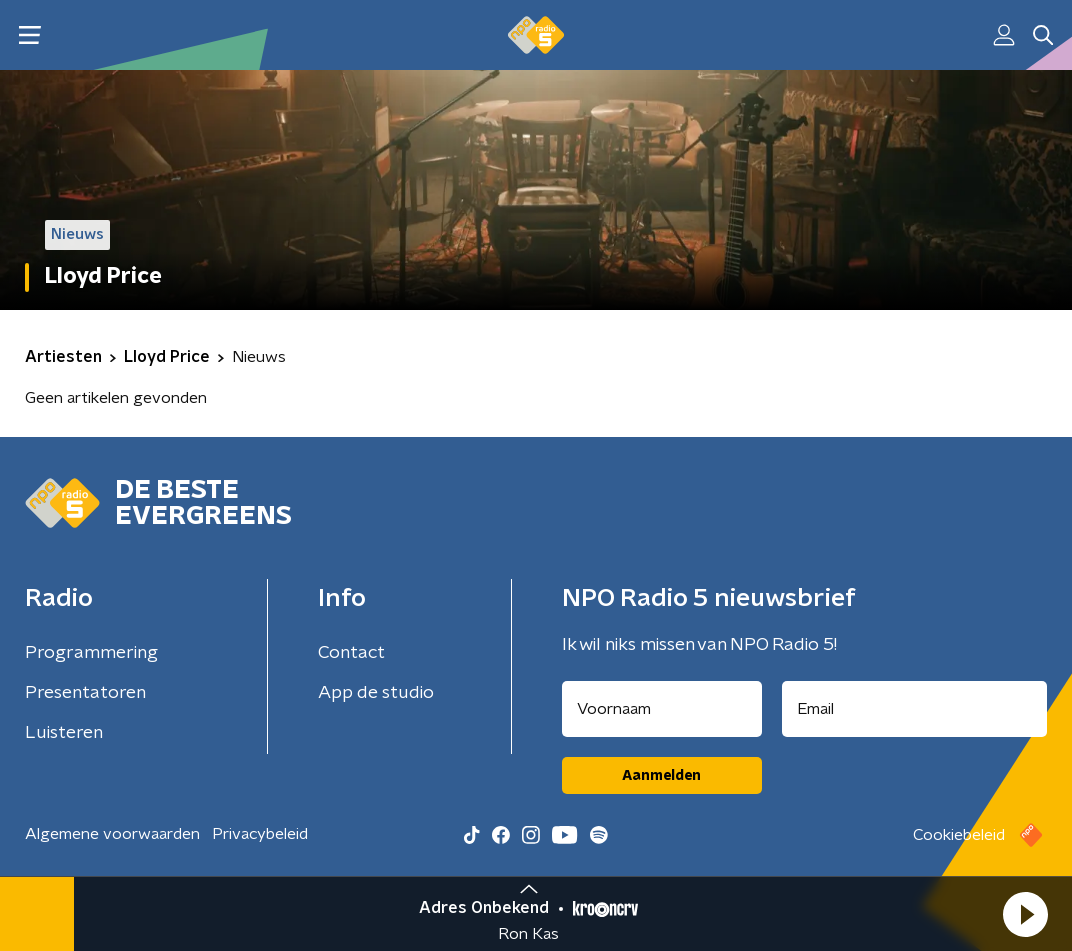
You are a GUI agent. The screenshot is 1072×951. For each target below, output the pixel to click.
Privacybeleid (260, 834)
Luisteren (64, 733)
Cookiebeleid (959, 835)
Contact (351, 653)
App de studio (376, 693)
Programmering (91, 653)
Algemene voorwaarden (112, 834)
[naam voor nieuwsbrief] (662, 709)
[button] (1025, 914)
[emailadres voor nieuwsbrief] (915, 709)
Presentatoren (85, 693)
